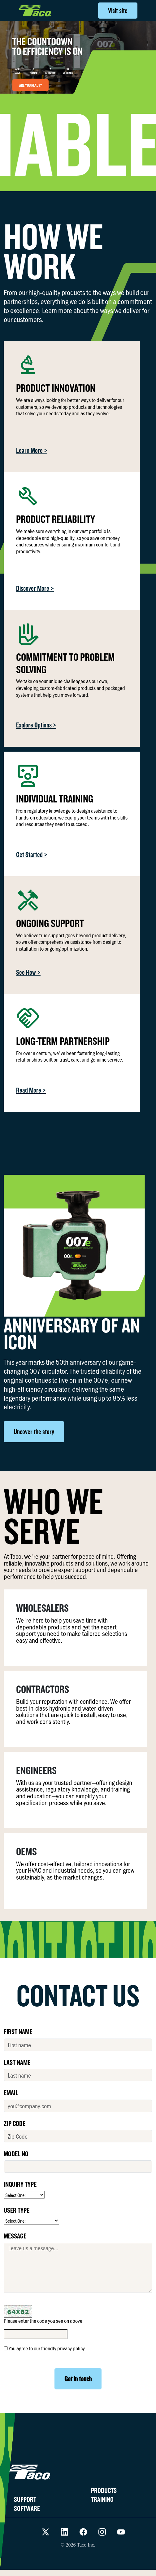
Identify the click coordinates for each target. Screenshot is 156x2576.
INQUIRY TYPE (20, 2184)
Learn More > (31, 450)
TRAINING (102, 2499)
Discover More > (35, 588)
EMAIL (11, 2092)
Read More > (31, 1089)
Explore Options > (36, 724)
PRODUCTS (104, 2490)
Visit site (118, 10)
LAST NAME (17, 2062)
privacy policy (70, 2348)
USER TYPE (16, 2210)
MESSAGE (15, 2235)
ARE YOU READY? (30, 85)
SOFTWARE (27, 2508)
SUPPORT (25, 2499)
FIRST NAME (18, 2031)
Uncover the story (34, 1431)
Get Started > (31, 854)
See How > (28, 972)
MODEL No (16, 2153)
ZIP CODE (14, 2123)
